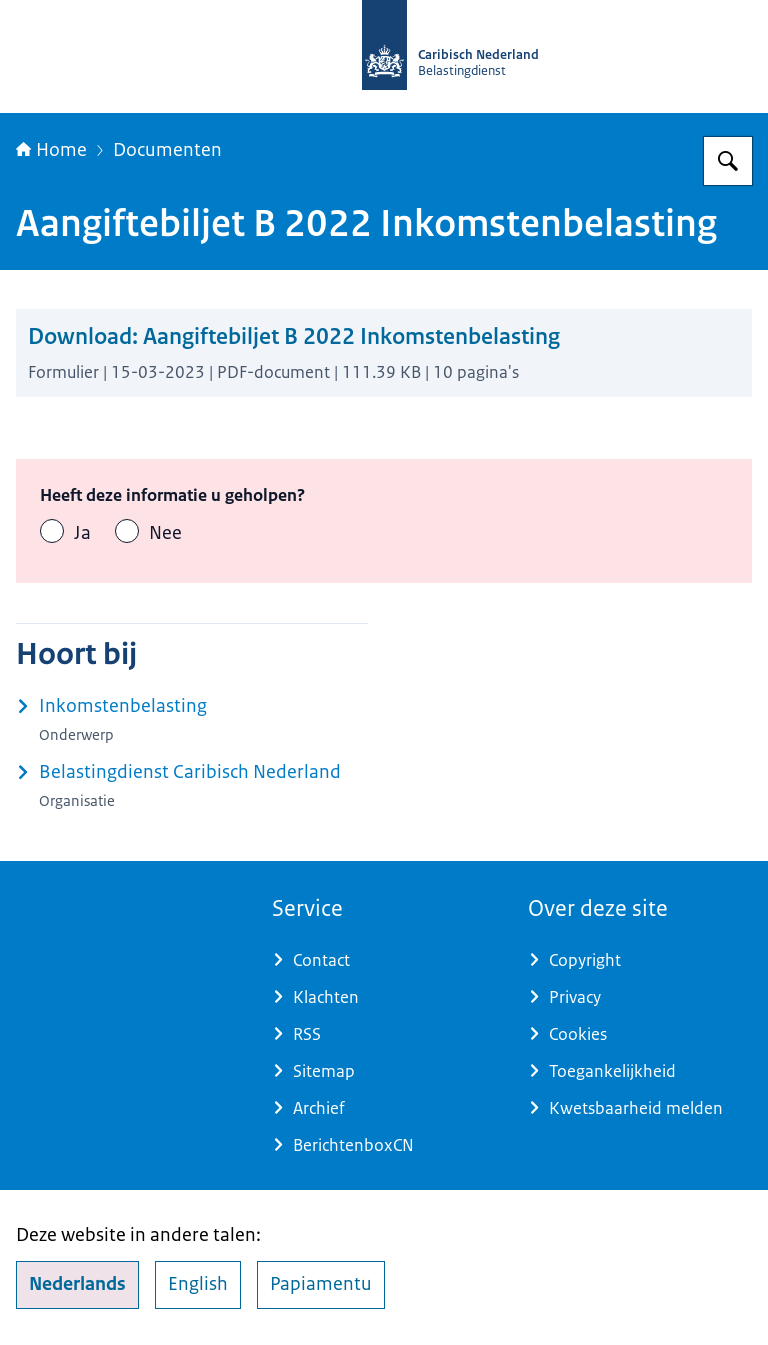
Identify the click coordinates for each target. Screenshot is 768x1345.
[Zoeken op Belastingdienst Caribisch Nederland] (728, 161)
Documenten (167, 150)
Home (51, 150)
